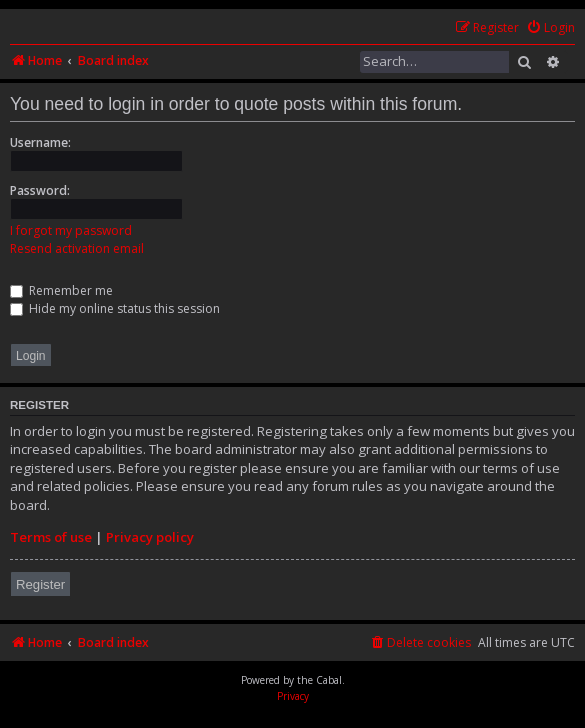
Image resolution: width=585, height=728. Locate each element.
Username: (40, 142)
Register (40, 584)
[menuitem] (550, 28)
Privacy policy (150, 537)
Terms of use (51, 537)
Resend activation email (77, 248)
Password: (40, 190)
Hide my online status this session (115, 308)
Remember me (61, 290)
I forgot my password (71, 230)
